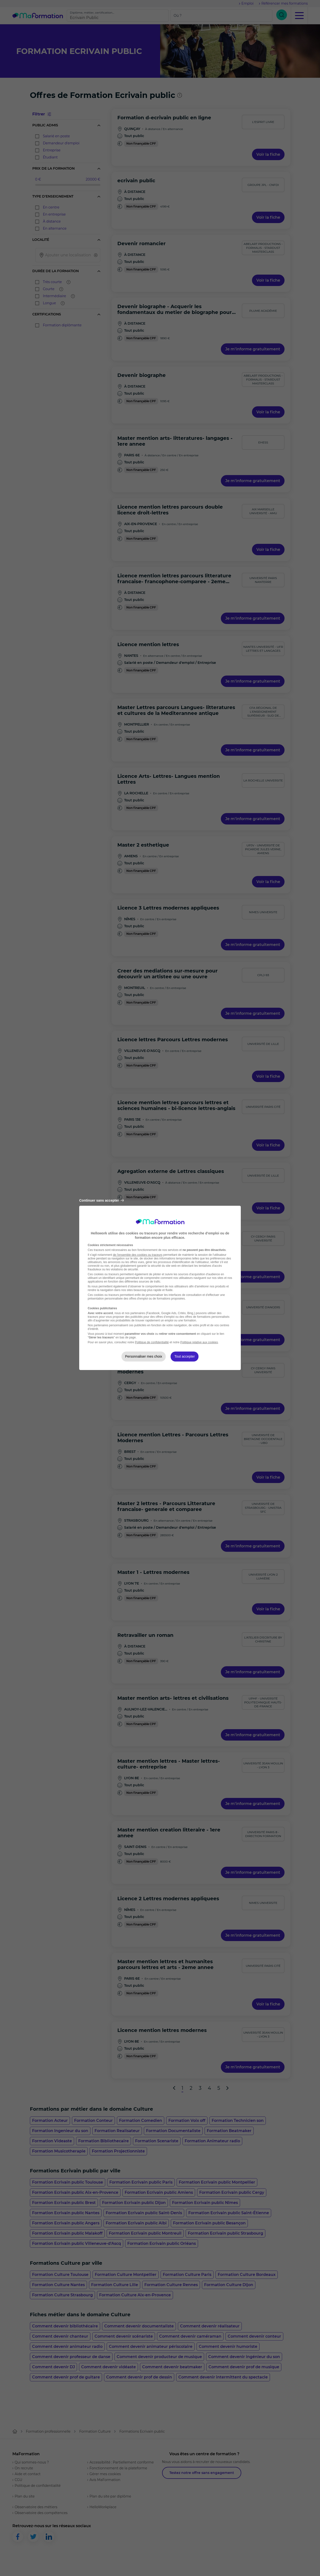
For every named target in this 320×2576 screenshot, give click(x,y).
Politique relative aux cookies (199, 1342)
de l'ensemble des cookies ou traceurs (138, 1255)
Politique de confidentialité (152, 1342)
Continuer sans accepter (101, 1200)
